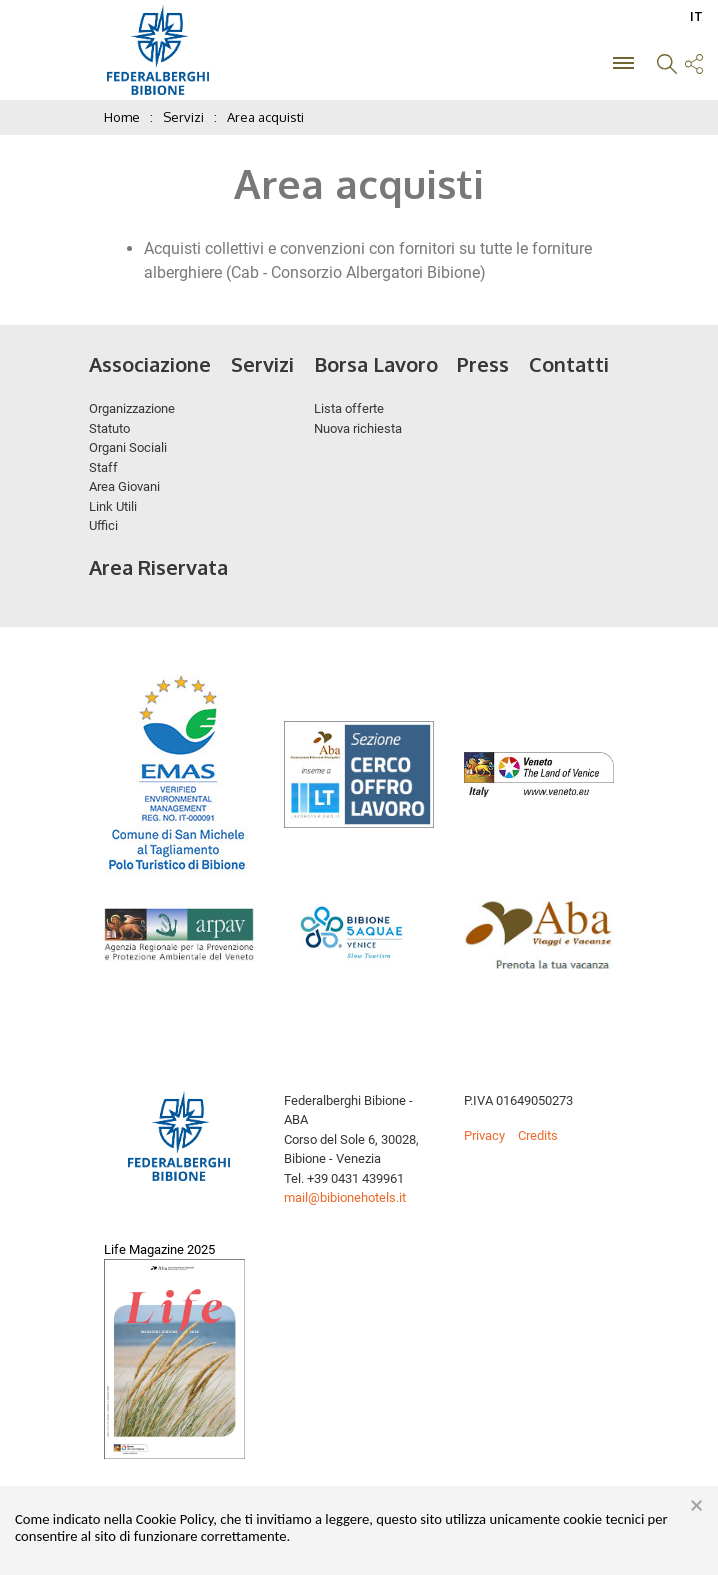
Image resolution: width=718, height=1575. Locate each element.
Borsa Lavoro (376, 364)
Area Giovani (124, 486)
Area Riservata (158, 567)
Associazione (150, 364)
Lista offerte (349, 408)
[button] (667, 66)
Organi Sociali (128, 447)
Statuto (109, 428)
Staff (103, 467)
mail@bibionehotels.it (345, 1197)
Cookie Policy (174, 1519)
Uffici (103, 525)
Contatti (569, 364)
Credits (538, 1135)
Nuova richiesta (358, 428)
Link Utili (113, 506)
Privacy (484, 1135)
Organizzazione (132, 408)
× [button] (696, 1506)
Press (483, 364)
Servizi (262, 364)
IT (696, 16)
